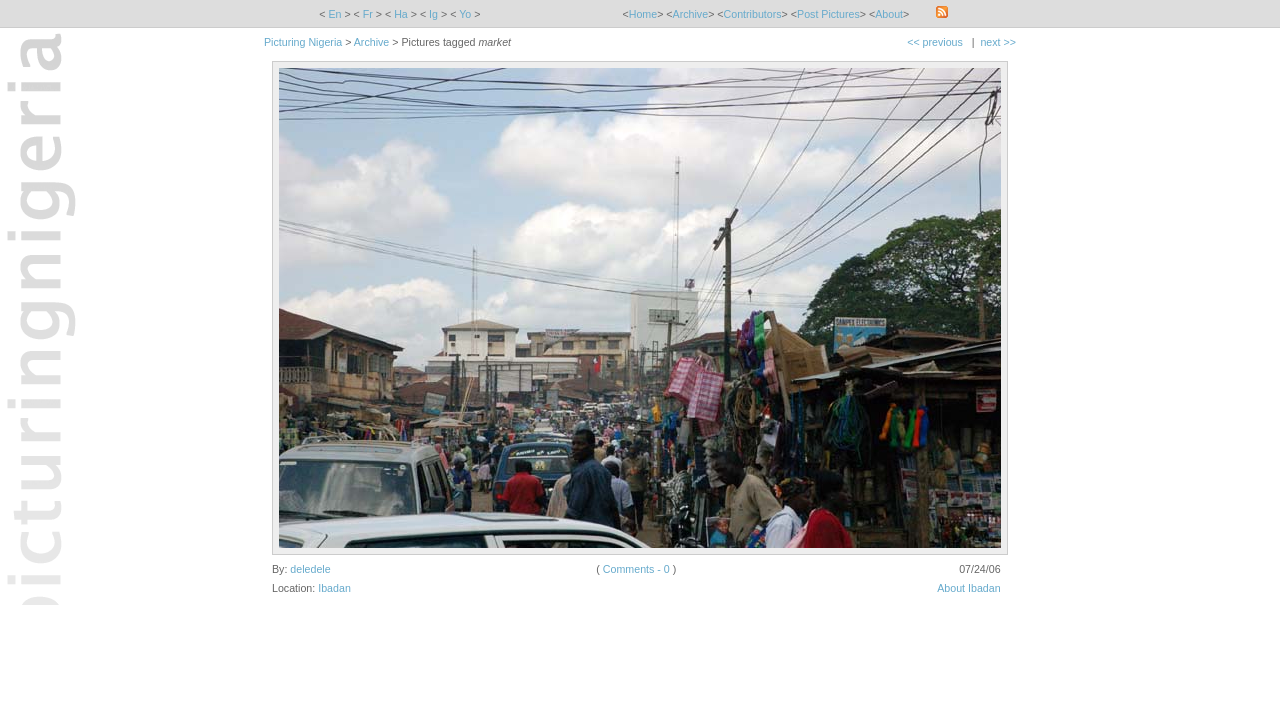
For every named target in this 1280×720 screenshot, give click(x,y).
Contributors (753, 14)
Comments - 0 (636, 569)
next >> (998, 42)
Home (643, 14)
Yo (465, 14)
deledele (310, 569)
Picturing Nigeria (303, 42)
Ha (401, 14)
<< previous (935, 42)
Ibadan (334, 588)
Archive (691, 14)
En (334, 14)
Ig (433, 14)
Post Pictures (828, 14)
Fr (368, 14)
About (889, 14)
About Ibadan (968, 588)
